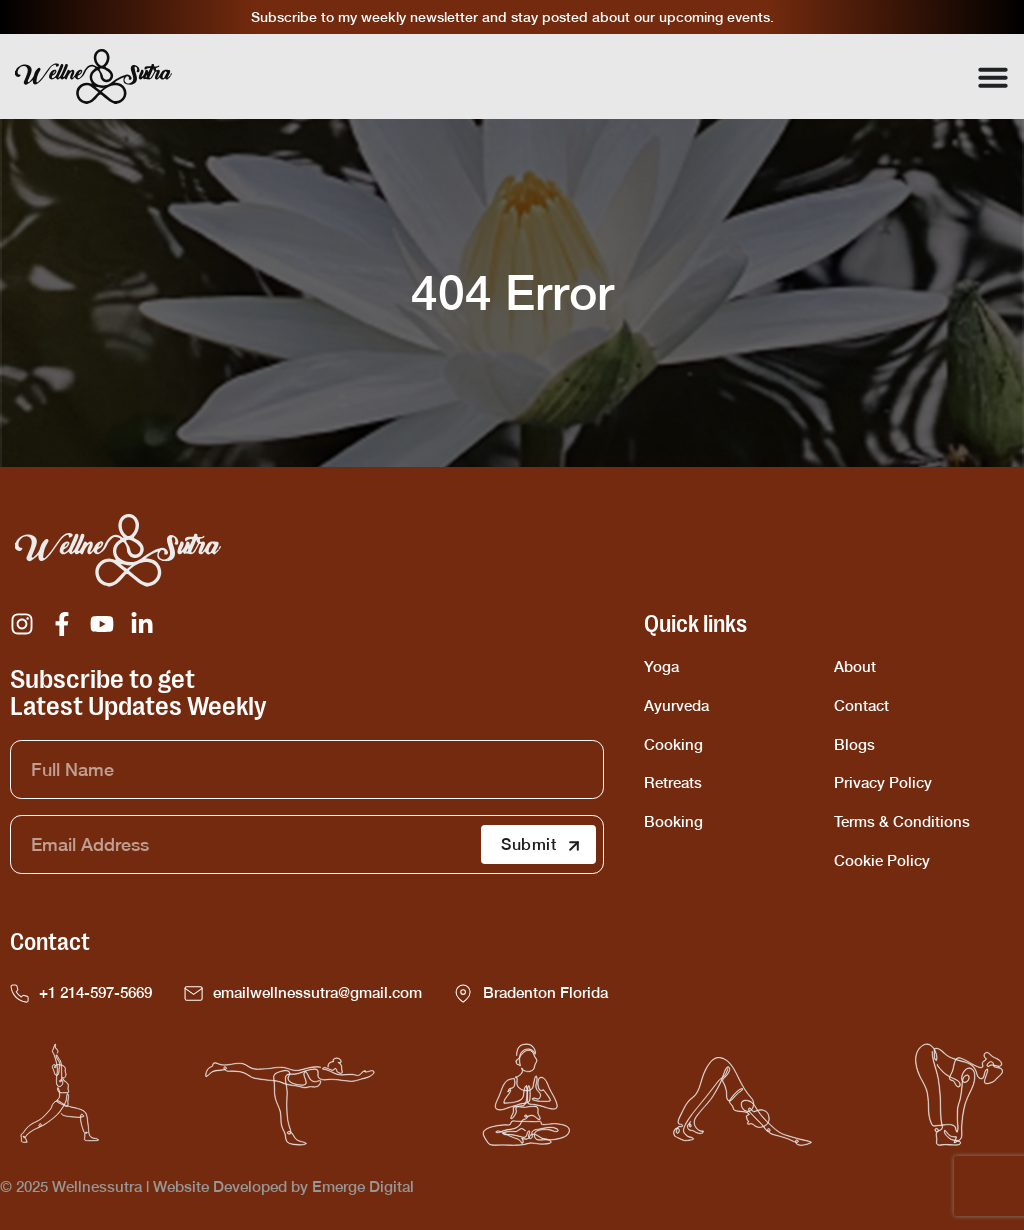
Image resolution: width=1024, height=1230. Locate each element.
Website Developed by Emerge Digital (283, 1186)
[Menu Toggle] (993, 77)
